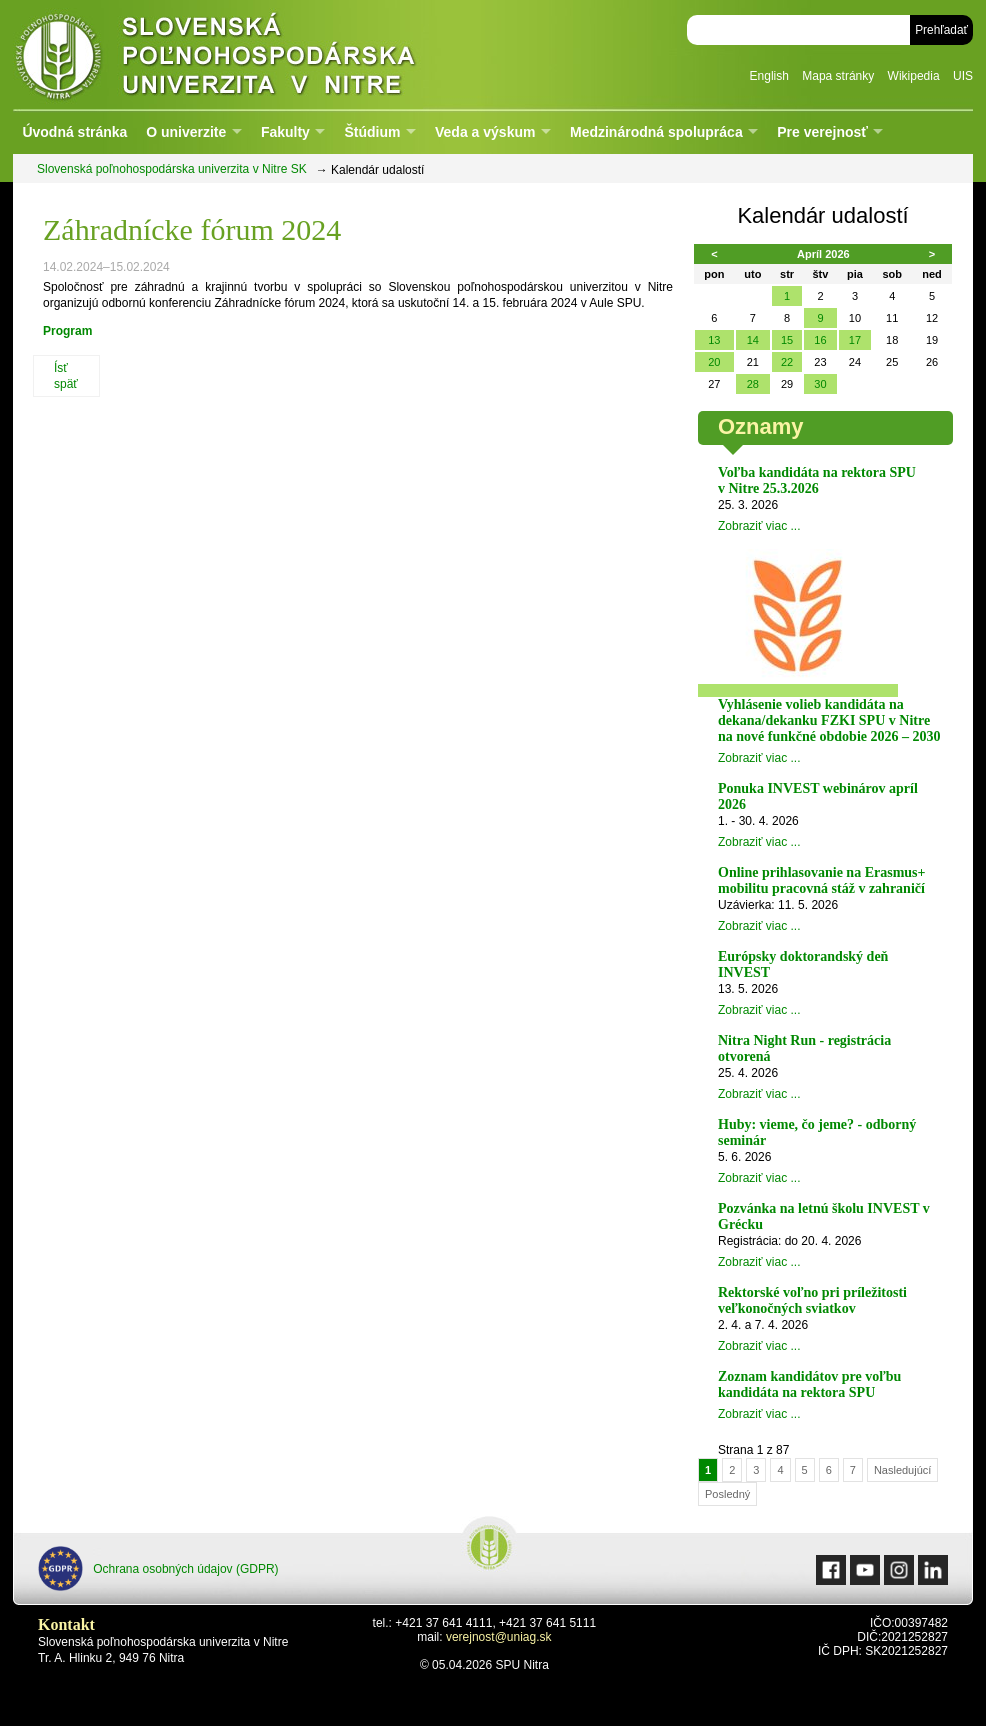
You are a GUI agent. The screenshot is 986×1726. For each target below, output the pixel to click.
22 (787, 362)
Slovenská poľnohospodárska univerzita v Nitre (258, 54)
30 (820, 384)
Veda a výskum (485, 132)
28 (753, 384)
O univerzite (186, 132)
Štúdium (372, 132)
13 (714, 340)
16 (820, 340)
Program (67, 331)
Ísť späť (66, 376)
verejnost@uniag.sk (499, 1637)
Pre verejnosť (822, 132)
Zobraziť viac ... (759, 526)
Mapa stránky (838, 76)
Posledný (727, 1494)
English (769, 76)
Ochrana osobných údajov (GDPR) (158, 1568)
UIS (963, 76)
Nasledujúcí (902, 1470)
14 (753, 340)
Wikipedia (914, 76)
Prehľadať (941, 30)
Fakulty (285, 132)
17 (855, 340)
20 (714, 362)
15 (787, 340)
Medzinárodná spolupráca (656, 132)
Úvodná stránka (74, 132)
